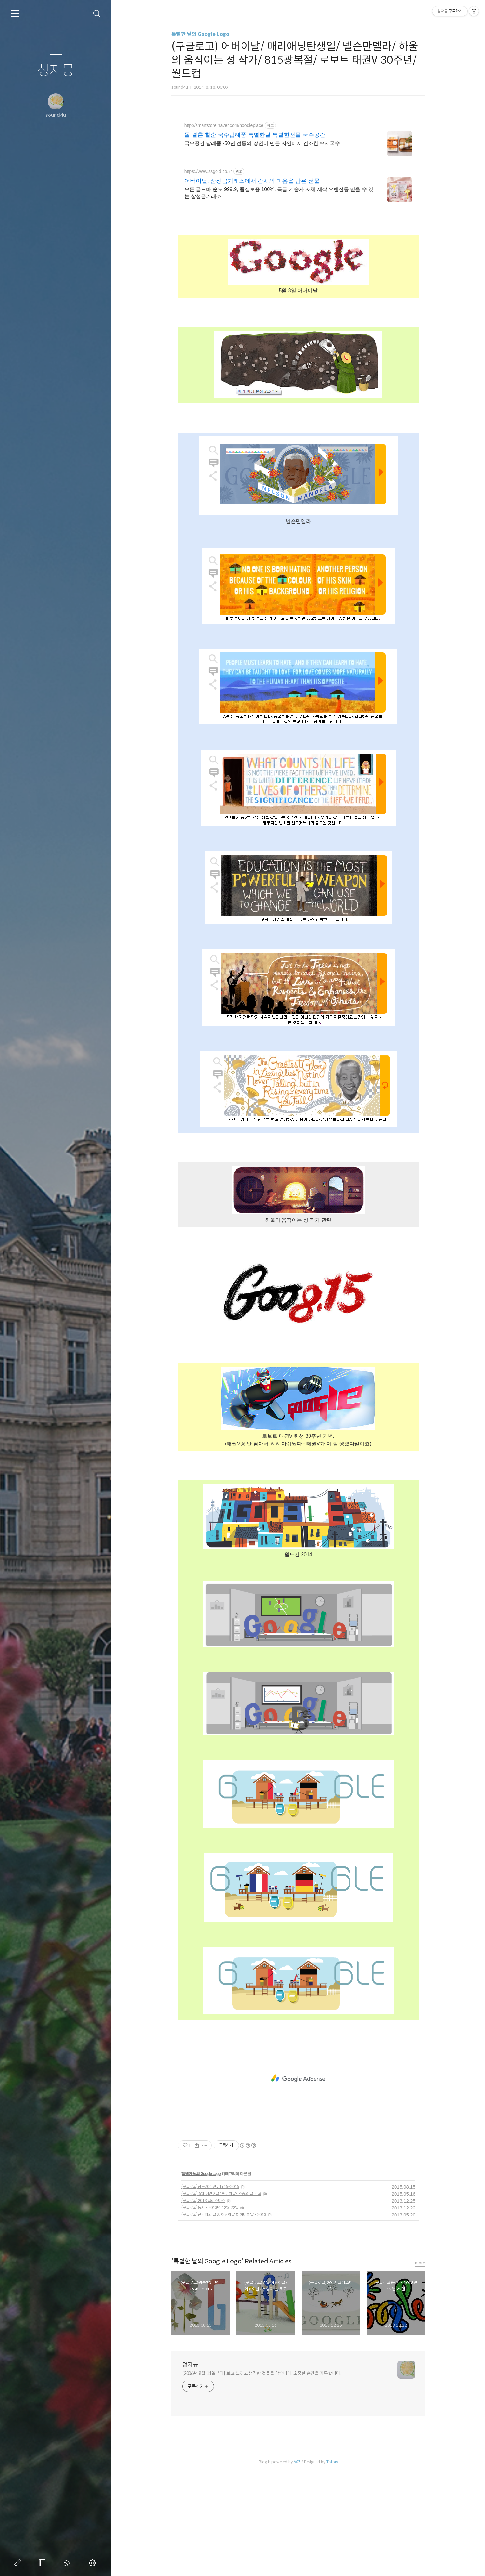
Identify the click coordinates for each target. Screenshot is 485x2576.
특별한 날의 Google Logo (200, 34)
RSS (68, 2563)
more (420, 2369)
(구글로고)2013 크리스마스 (203, 2306)
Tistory (332, 2568)
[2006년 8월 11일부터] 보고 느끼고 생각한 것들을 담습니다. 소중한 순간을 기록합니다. (261, 2479)
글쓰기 (18, 2563)
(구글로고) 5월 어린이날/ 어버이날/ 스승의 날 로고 (221, 2299)
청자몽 (55, 70)
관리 (93, 2563)
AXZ (297, 2568)
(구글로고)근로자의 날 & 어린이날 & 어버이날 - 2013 (223, 2320)
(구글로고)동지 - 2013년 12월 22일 (209, 2313)
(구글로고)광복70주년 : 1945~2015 (210, 2292)
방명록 (43, 2563)
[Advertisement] (298, 171)
